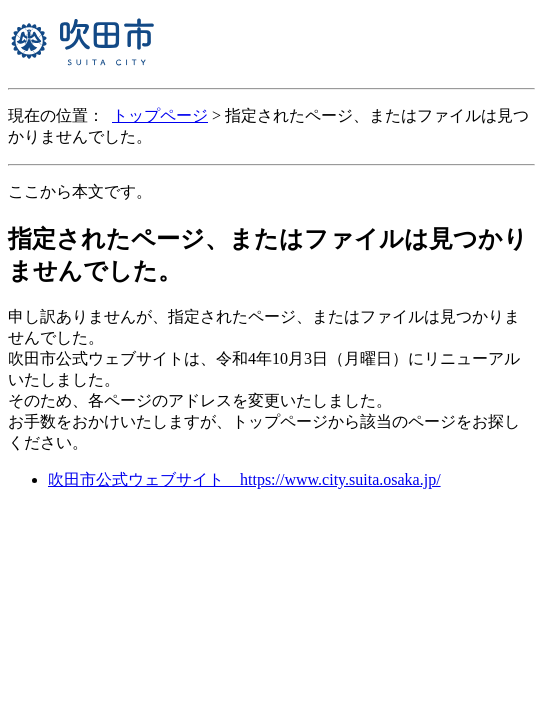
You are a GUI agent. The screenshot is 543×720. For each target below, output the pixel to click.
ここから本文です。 (80, 191)
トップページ (160, 115)
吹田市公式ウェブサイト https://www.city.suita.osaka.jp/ (244, 479)
